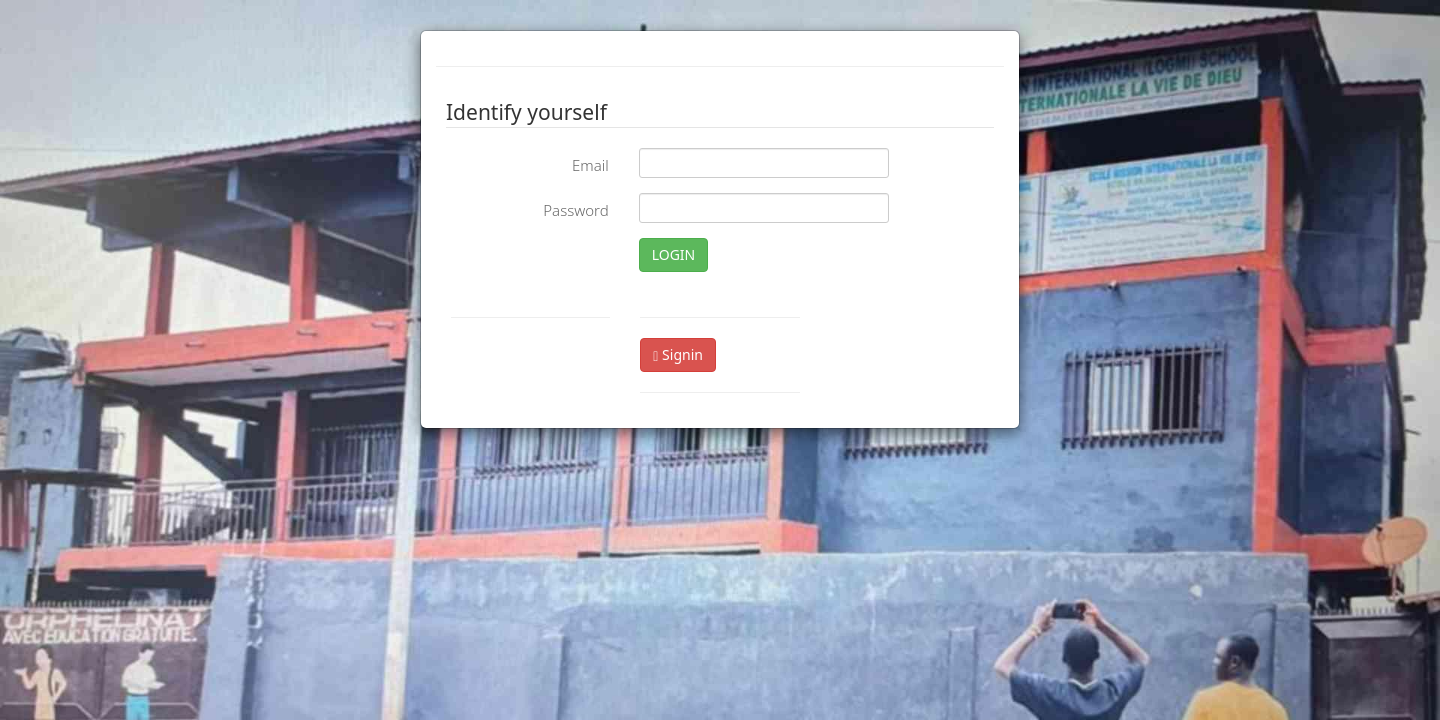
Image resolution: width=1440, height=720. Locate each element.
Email (590, 165)
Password (575, 210)
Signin (678, 354)
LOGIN (674, 254)
